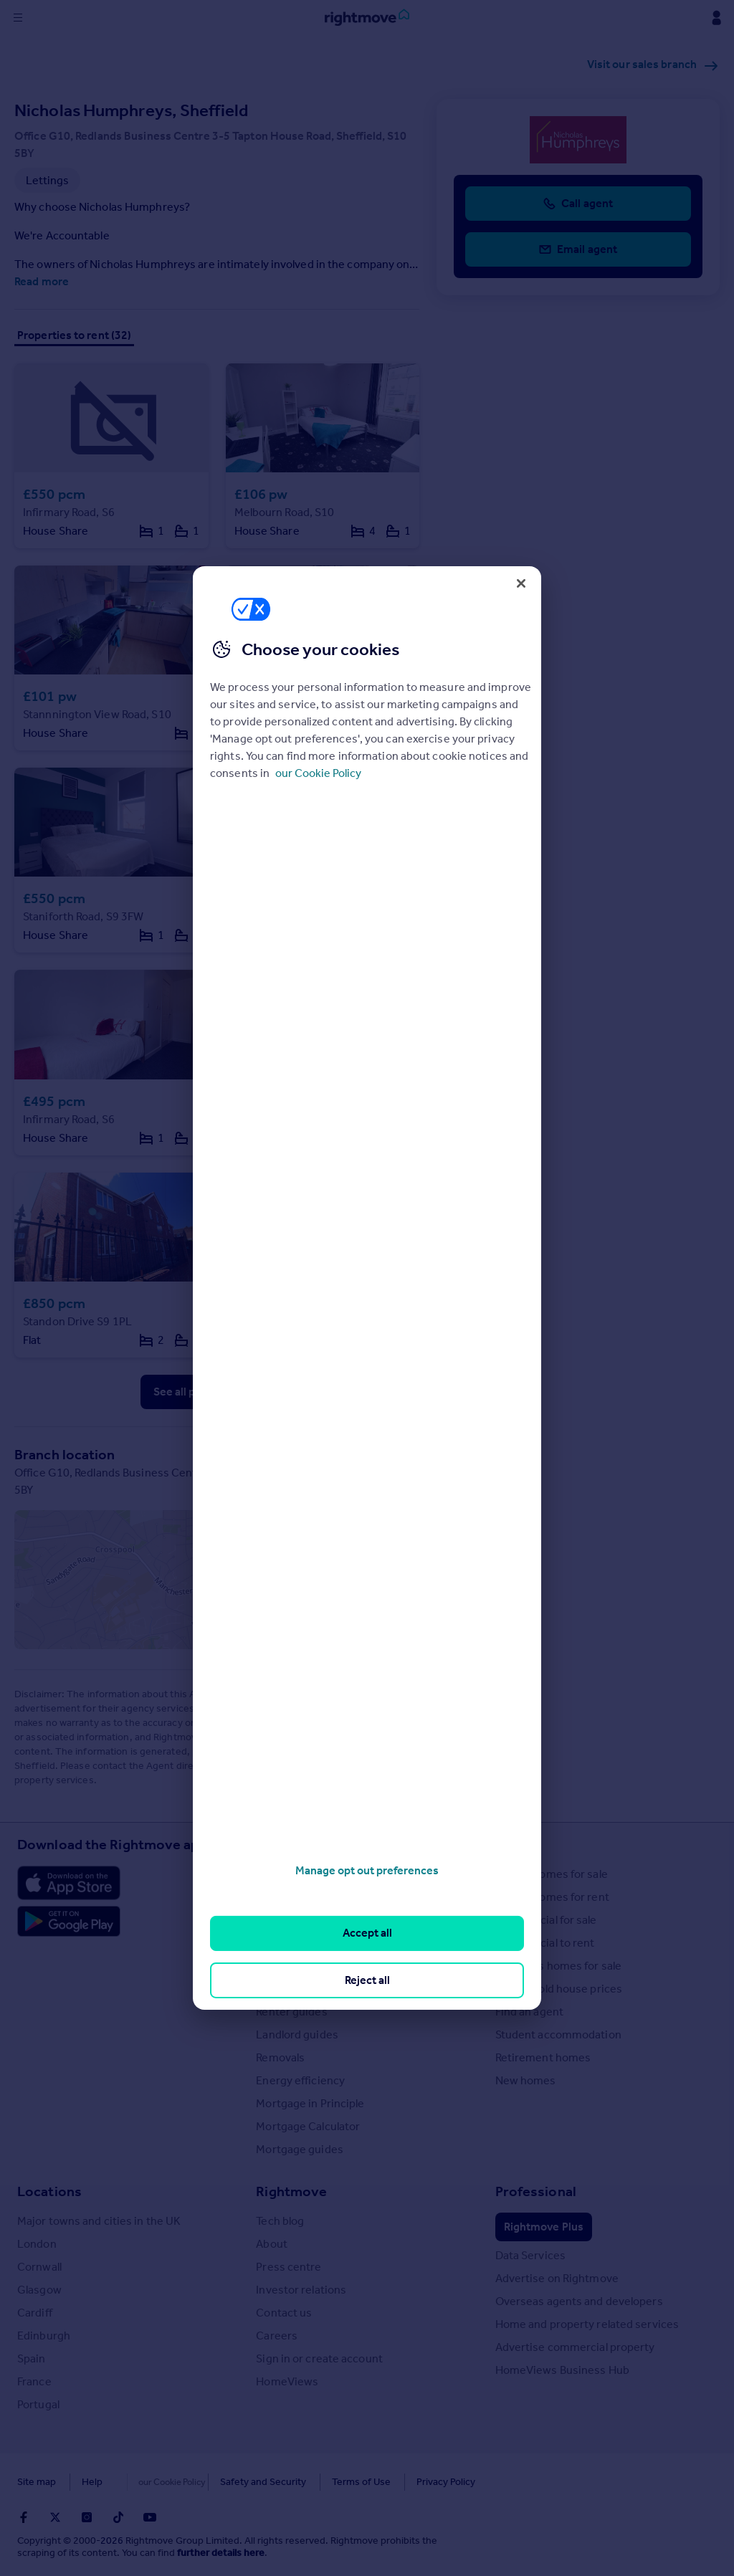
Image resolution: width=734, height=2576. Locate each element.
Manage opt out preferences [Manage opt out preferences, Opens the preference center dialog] (367, 1870)
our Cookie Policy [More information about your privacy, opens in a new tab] (318, 773)
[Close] (521, 583)
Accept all (367, 1933)
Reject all (367, 1980)
